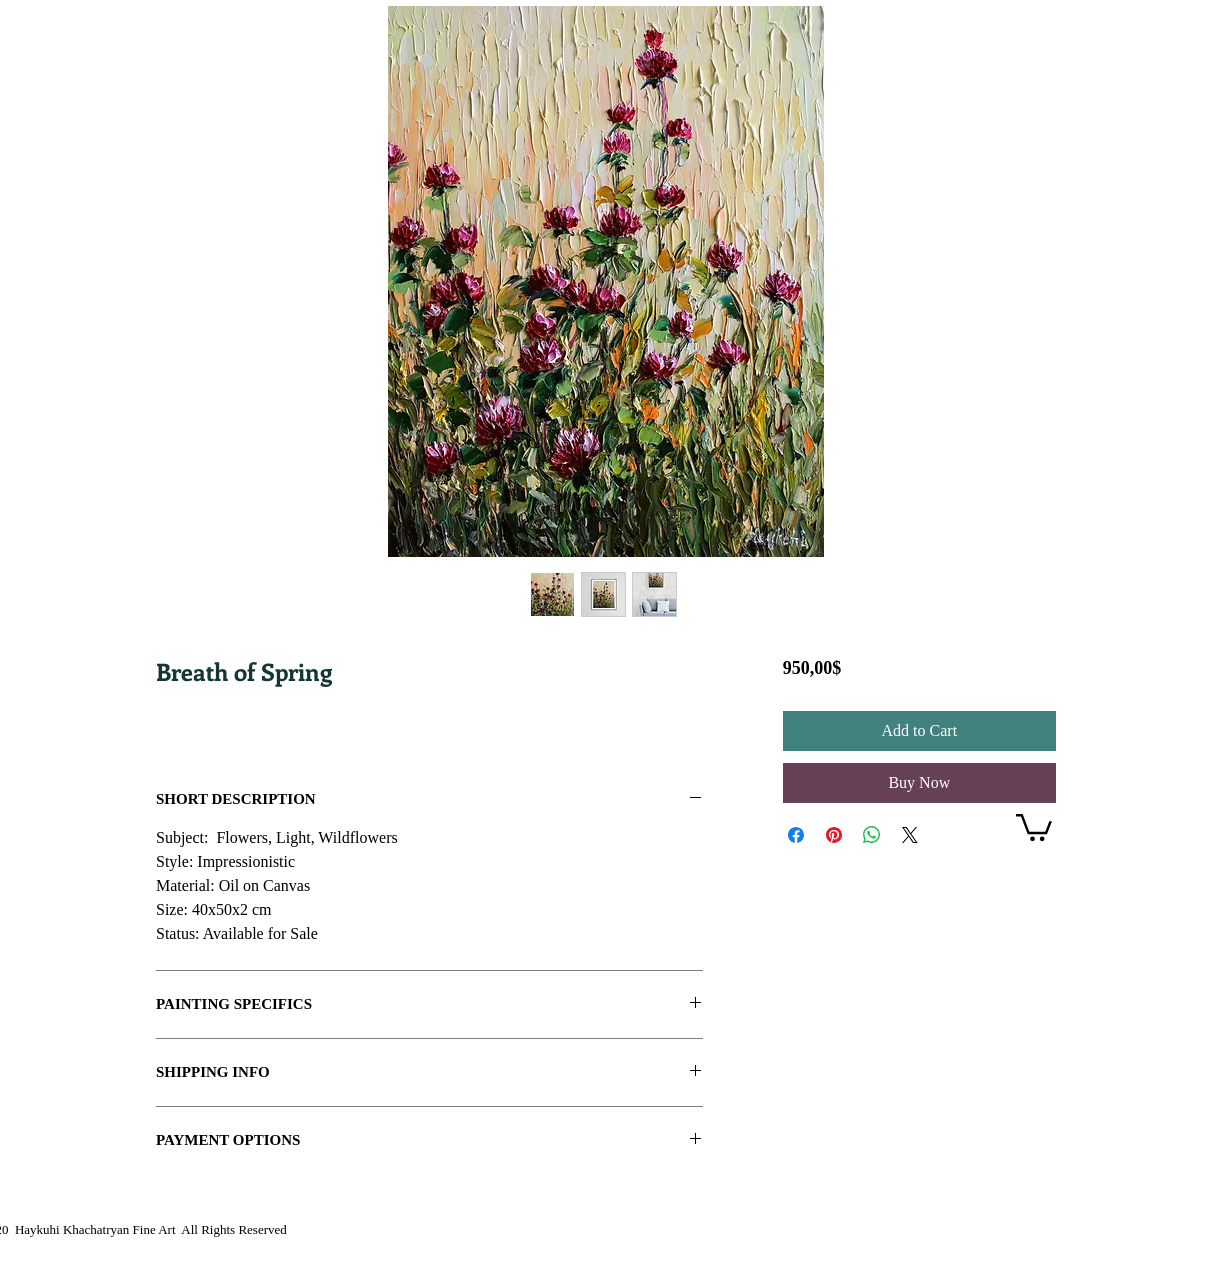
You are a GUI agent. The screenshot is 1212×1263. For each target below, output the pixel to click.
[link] (1034, 826)
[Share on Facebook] (796, 835)
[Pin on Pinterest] (834, 835)
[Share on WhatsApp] (872, 835)
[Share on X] (910, 835)
